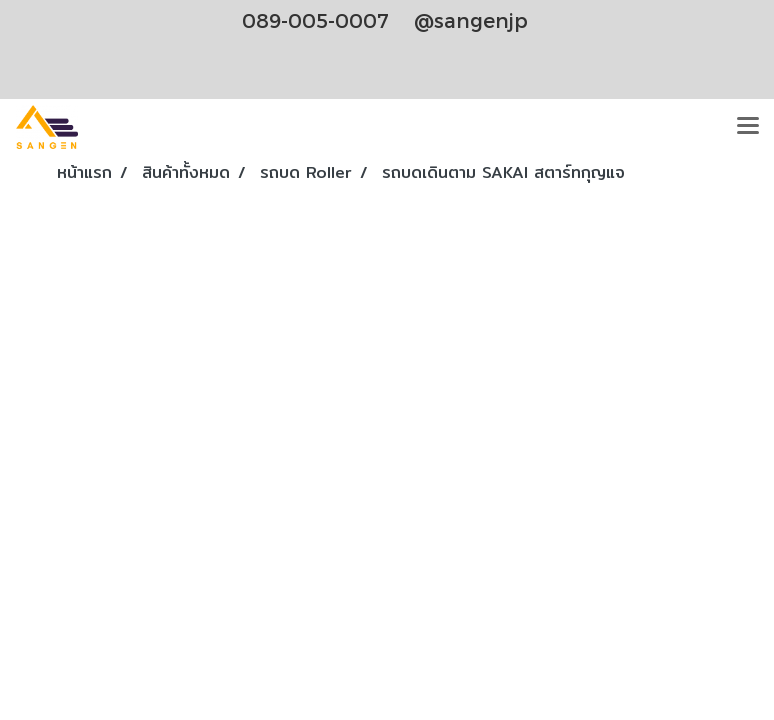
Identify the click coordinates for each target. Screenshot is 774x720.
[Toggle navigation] (748, 127)
